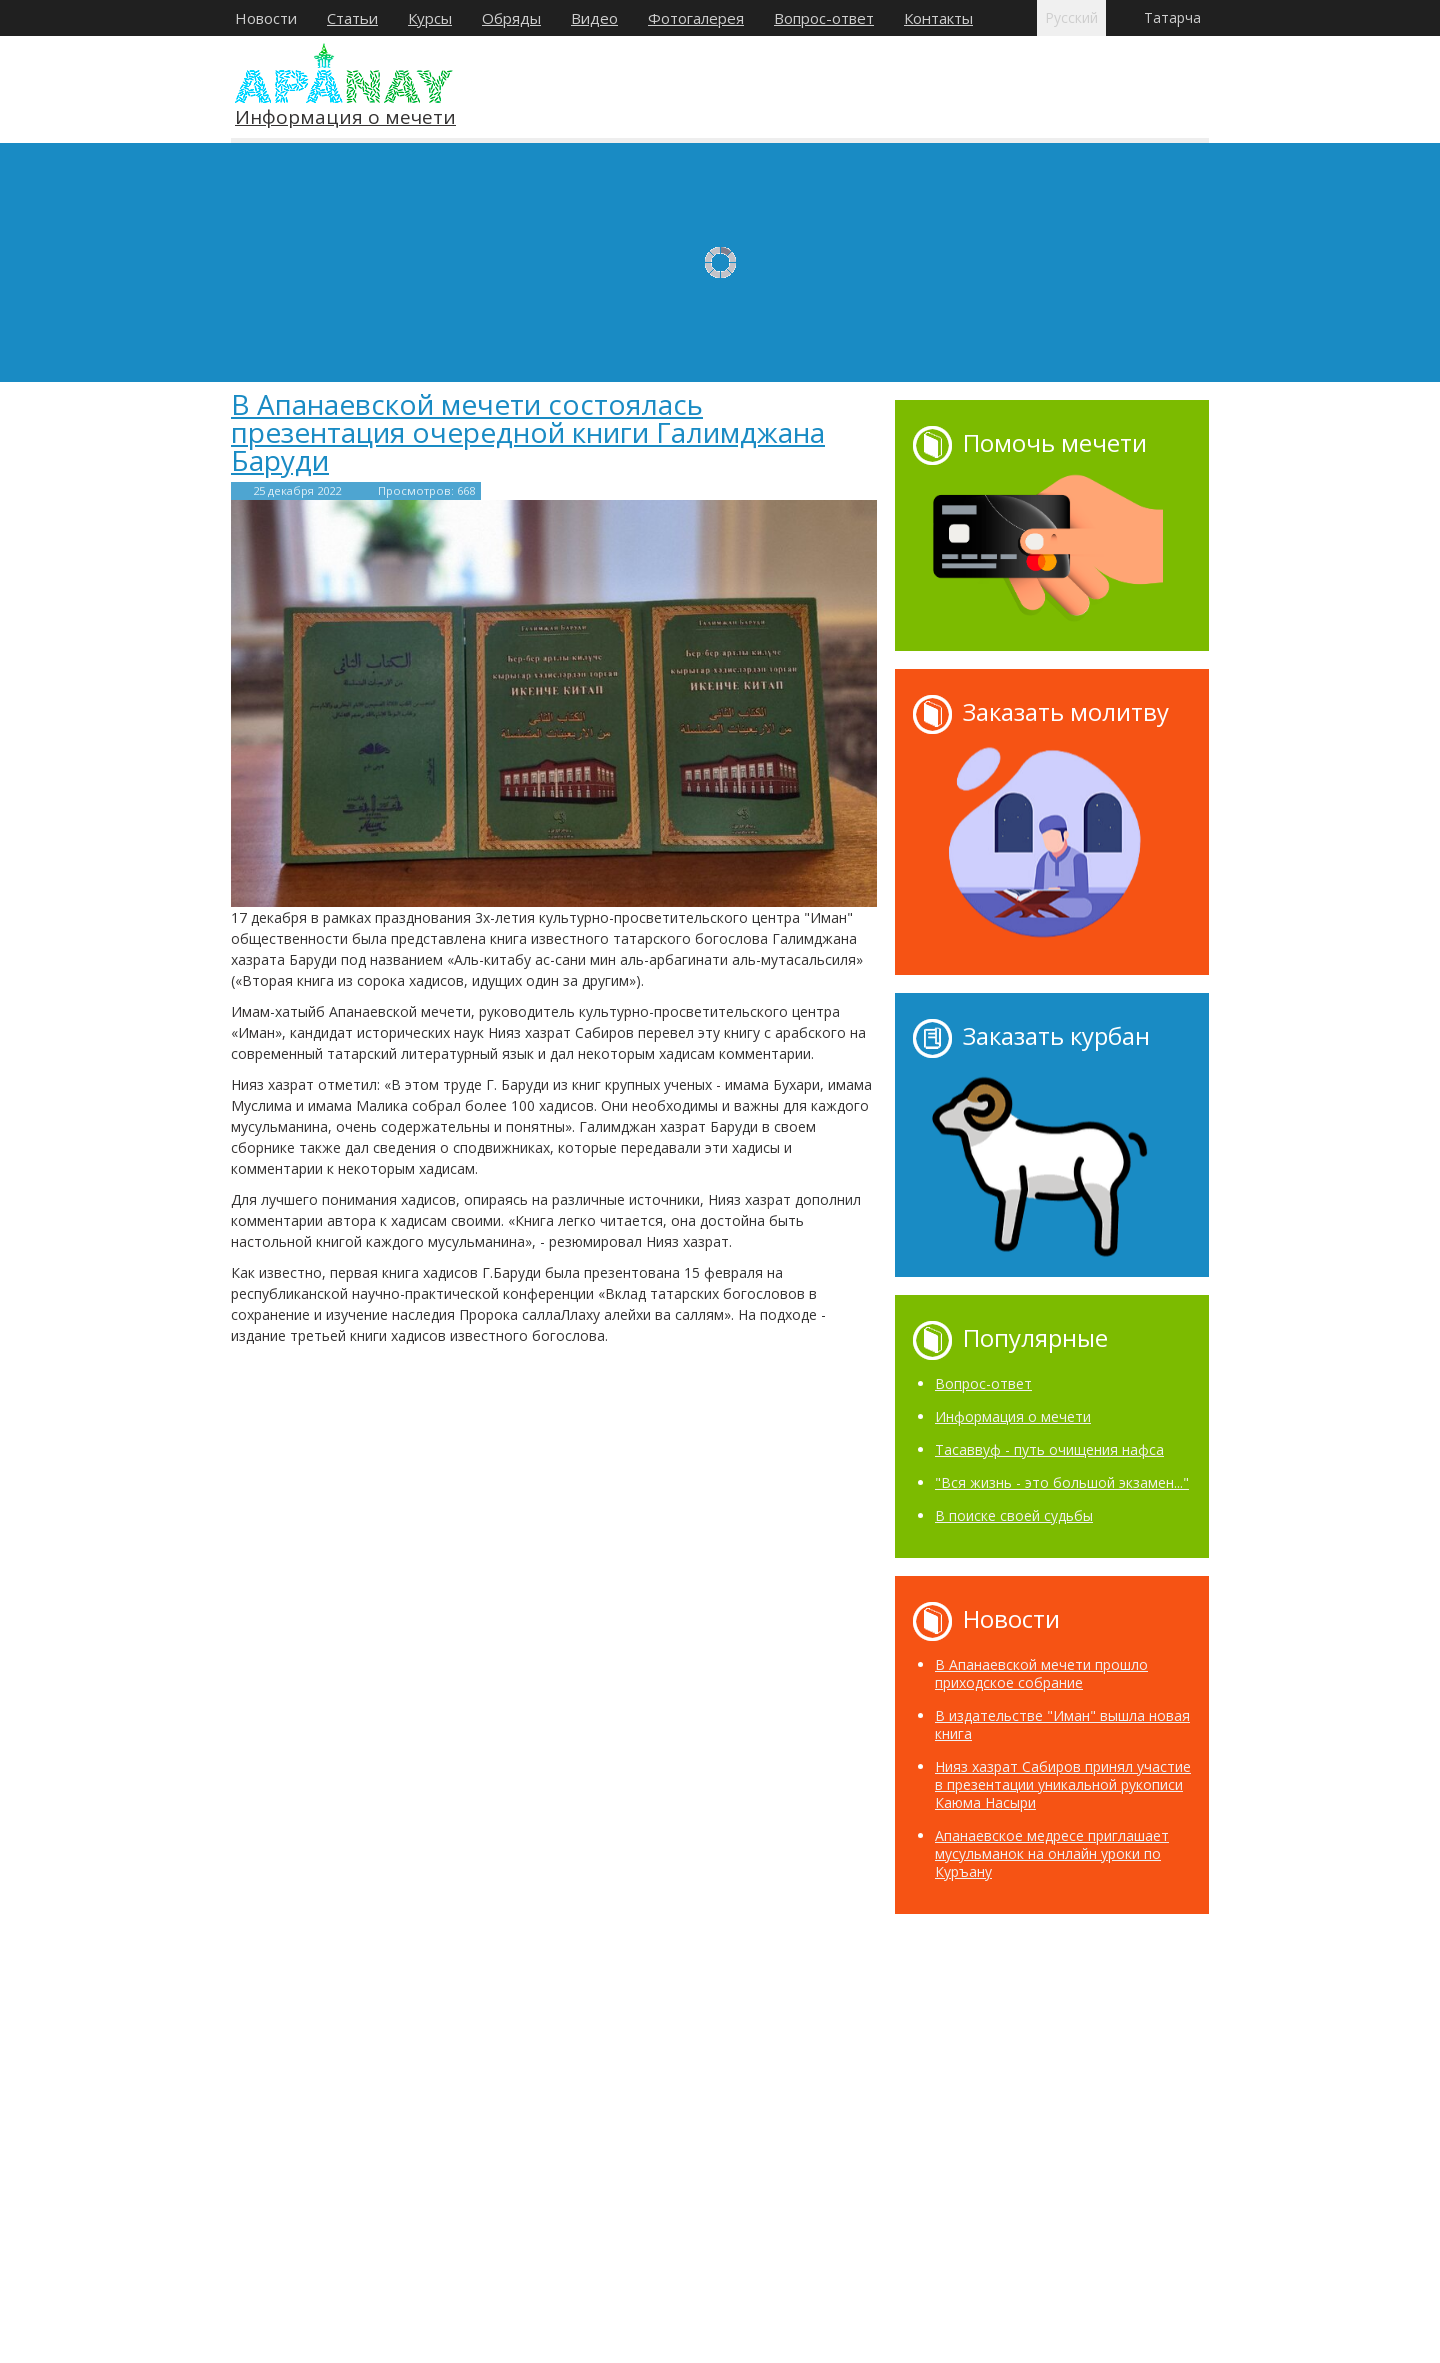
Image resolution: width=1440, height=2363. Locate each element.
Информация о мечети (345, 118)
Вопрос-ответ (824, 18)
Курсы (430, 18)
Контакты (938, 18)
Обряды (511, 18)
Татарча (1172, 17)
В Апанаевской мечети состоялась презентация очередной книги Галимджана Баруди (528, 432)
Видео (594, 18)
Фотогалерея (696, 18)
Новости (266, 18)
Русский (1071, 17)
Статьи (352, 18)
